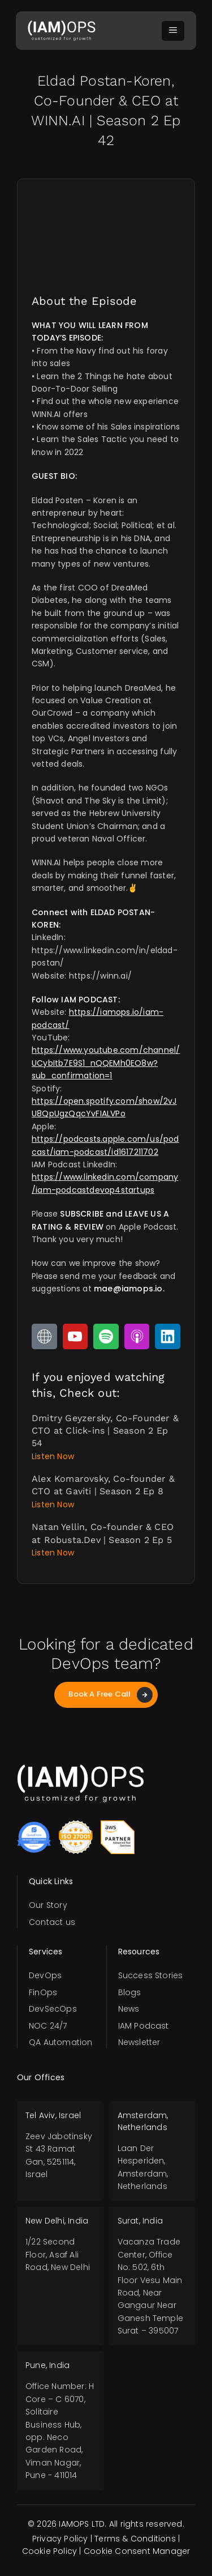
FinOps (43, 1992)
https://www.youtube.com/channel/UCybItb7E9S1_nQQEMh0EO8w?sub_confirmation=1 (106, 1062)
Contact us (52, 1922)
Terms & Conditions (135, 2538)
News (129, 2008)
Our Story (48, 1905)
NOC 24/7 (48, 2025)
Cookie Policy (49, 2551)
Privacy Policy (60, 2538)
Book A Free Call (110, 1695)
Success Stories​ (150, 1975)
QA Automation (61, 2042)
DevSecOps (53, 2008)
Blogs (129, 1992)
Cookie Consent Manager (137, 2551)
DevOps (45, 1975)
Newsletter (139, 2042)
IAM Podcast (143, 2025)
